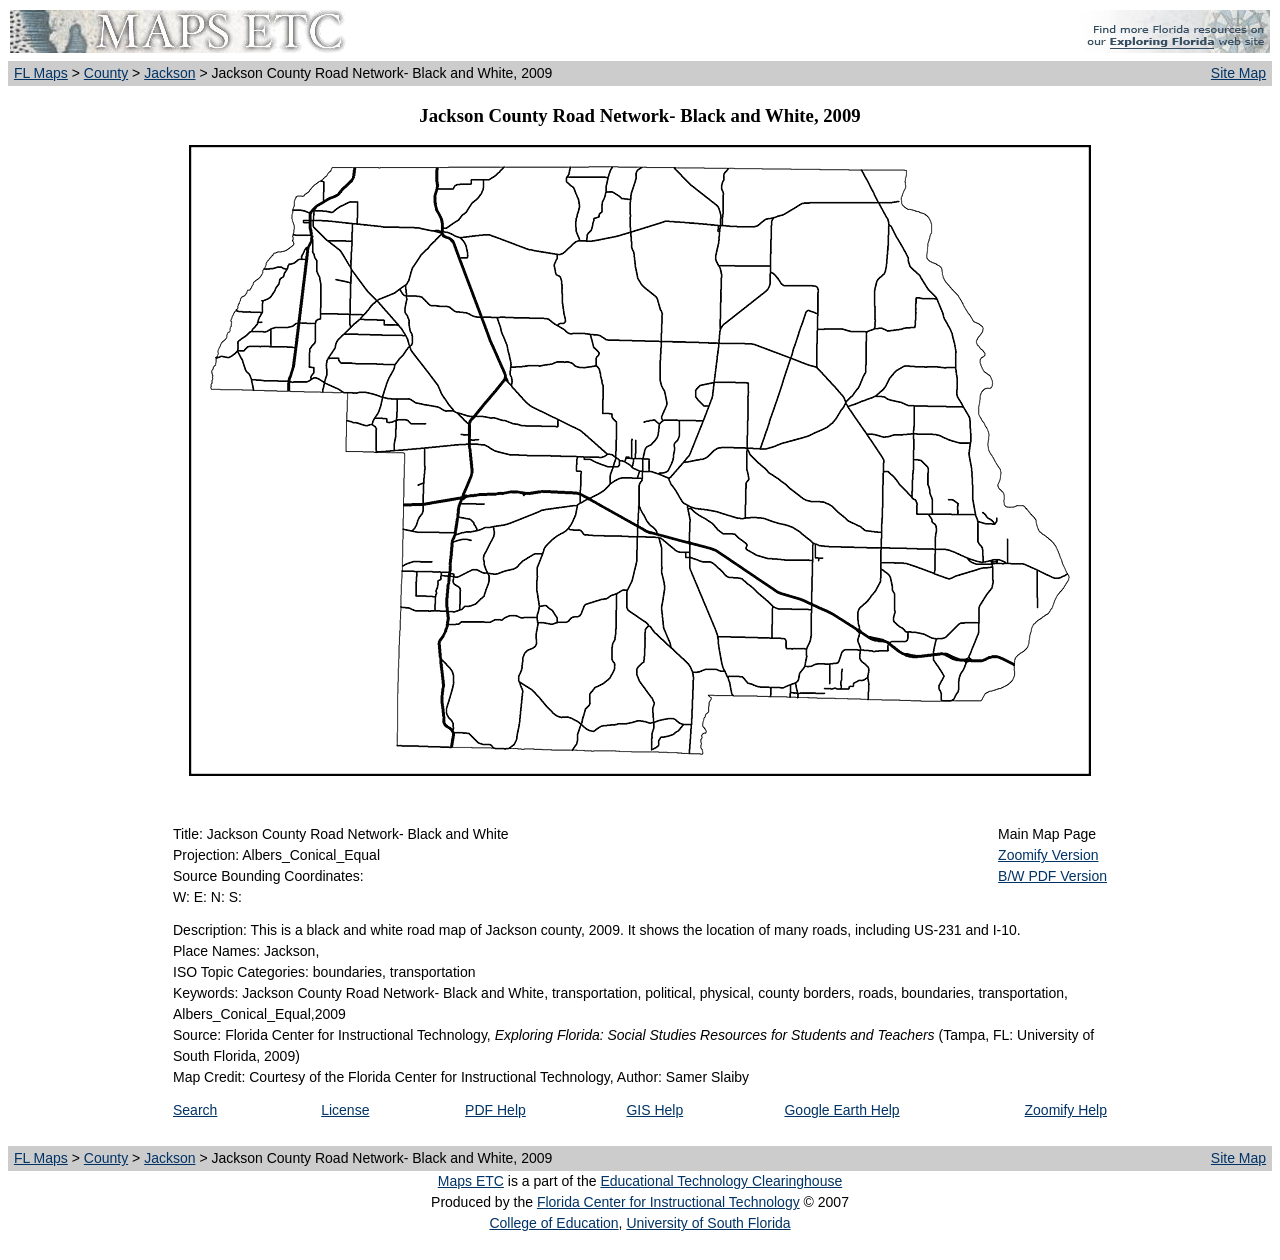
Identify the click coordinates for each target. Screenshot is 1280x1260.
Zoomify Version (1048, 855)
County (106, 73)
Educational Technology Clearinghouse (721, 1181)
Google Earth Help (841, 1110)
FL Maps (41, 73)
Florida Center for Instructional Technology (668, 1202)
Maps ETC (471, 1181)
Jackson (169, 73)
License (345, 1110)
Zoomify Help (1066, 1110)
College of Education (553, 1223)
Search (195, 1110)
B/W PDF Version (1052, 876)
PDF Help (495, 1110)
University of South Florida (708, 1223)
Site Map (1238, 73)
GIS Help (654, 1110)
